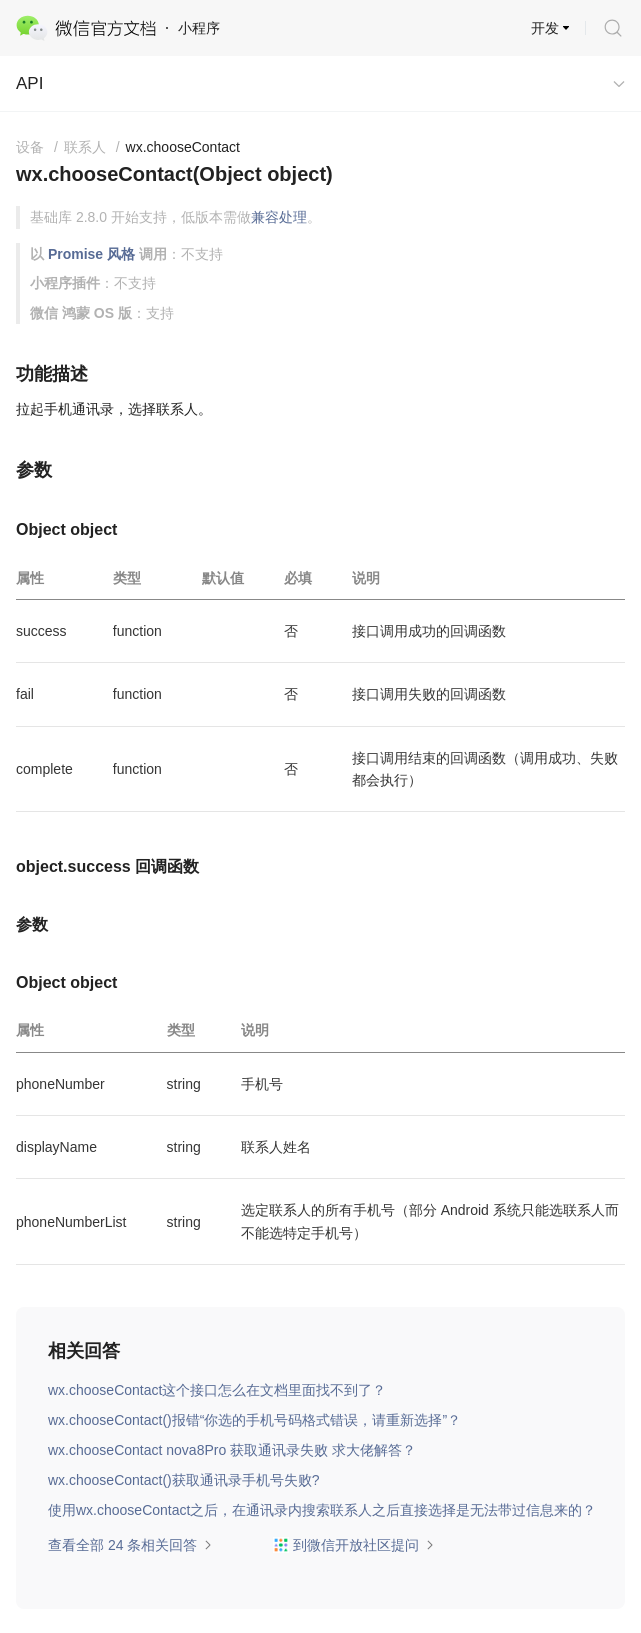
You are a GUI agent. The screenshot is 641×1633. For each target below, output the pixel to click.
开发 (545, 28)
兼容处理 (279, 217)
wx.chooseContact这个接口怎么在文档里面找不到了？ (217, 1390)
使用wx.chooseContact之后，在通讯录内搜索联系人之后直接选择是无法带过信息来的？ (322, 1510)
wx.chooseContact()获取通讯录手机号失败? (184, 1480)
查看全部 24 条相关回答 (130, 1545)
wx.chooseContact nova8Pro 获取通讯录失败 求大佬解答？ (232, 1450)
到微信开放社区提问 (354, 1545)
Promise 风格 (91, 254)
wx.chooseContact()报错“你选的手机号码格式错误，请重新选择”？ (254, 1420)
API (29, 83)
